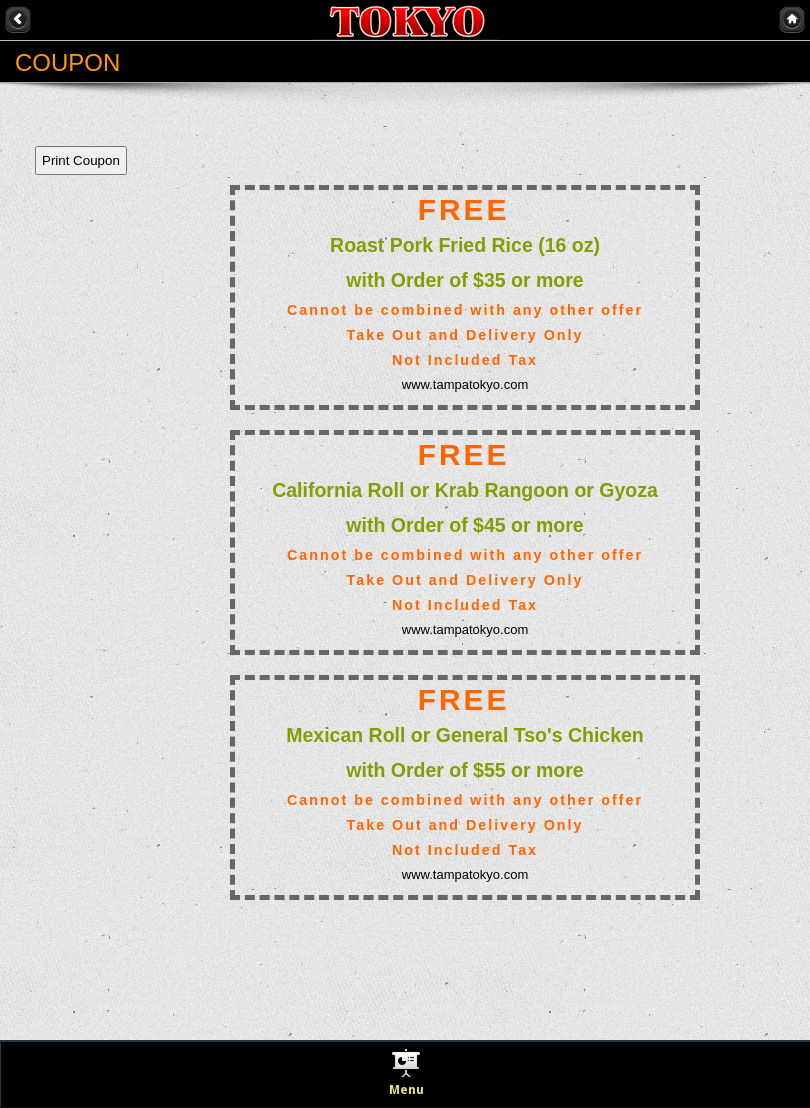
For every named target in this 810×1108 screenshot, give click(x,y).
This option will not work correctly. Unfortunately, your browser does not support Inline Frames (395, 576)
